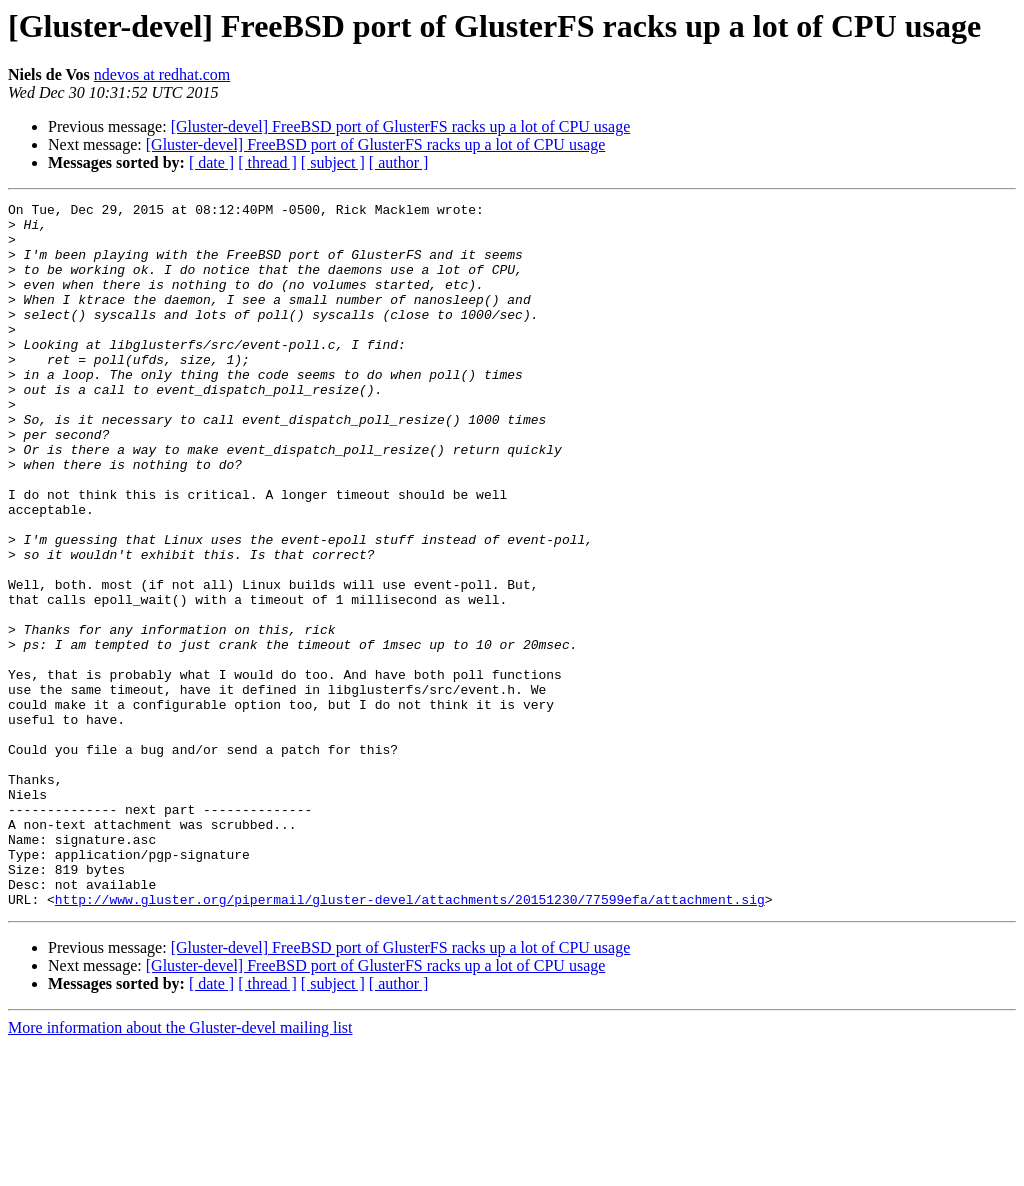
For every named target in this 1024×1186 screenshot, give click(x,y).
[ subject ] (333, 162)
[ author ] (399, 162)
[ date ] (211, 162)
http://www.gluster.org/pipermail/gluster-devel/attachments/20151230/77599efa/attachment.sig (410, 1040)
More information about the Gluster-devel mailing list (180, 1168)
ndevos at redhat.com (162, 74)
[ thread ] (267, 162)
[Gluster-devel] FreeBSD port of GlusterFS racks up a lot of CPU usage (401, 126)
